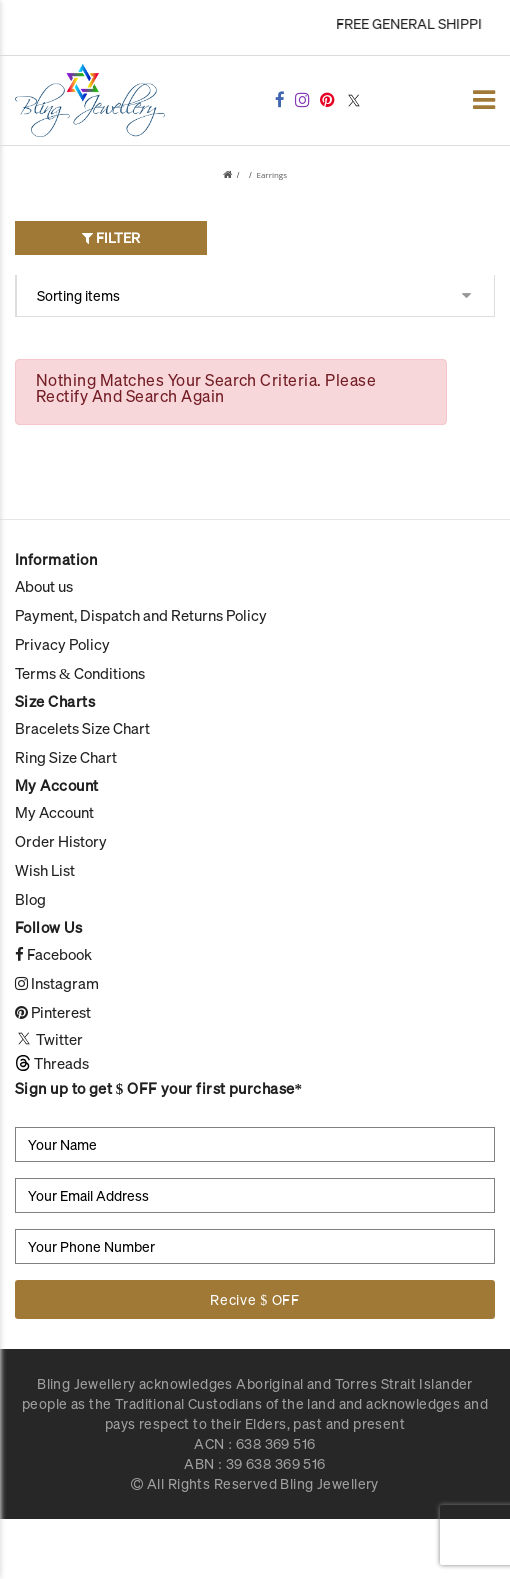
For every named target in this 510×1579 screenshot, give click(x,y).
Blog (30, 899)
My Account (54, 812)
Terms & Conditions (80, 673)
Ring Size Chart (66, 757)
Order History (61, 841)
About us (44, 586)
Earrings (271, 174)
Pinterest (53, 1012)
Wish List (45, 870)
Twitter (49, 1039)
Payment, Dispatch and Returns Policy (141, 615)
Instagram (57, 983)
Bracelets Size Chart (82, 728)
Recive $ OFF (254, 1299)
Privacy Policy (62, 644)
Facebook (53, 954)
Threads (52, 1063)
